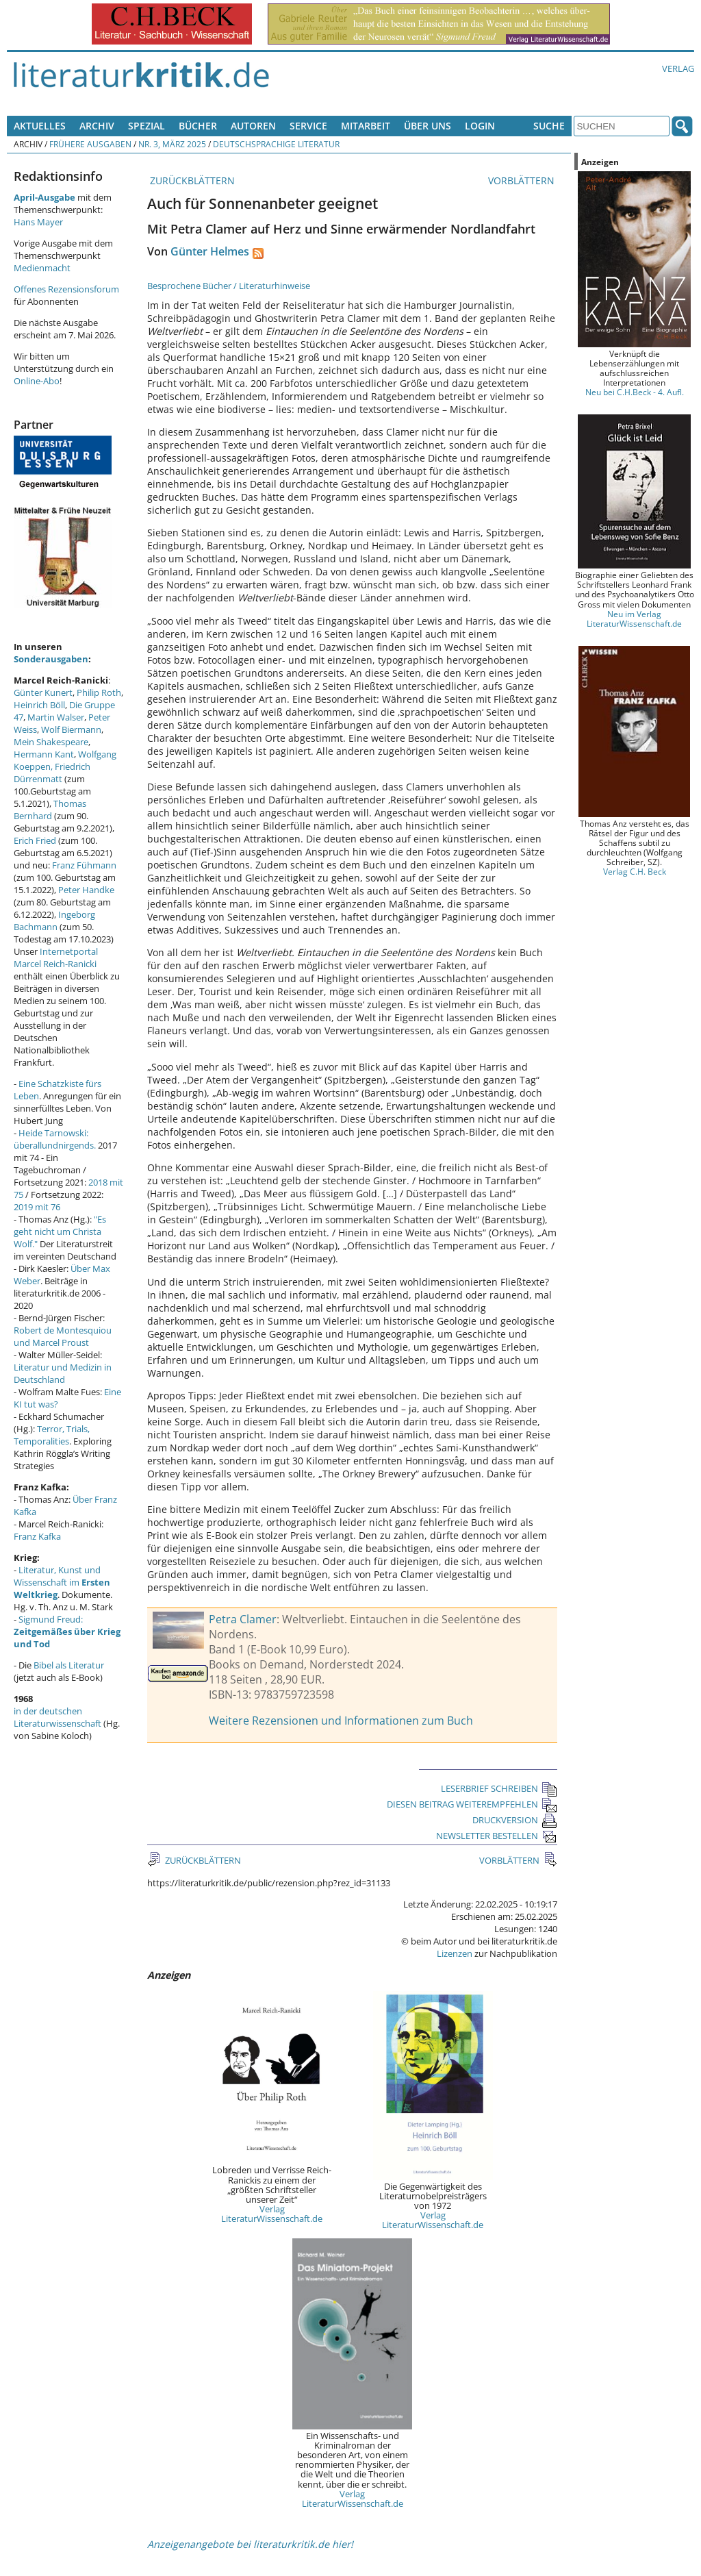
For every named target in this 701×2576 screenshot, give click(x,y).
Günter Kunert (43, 692)
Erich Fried (35, 840)
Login (480, 125)
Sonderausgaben (51, 659)
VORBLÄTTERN (522, 180)
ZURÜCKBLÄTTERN (191, 180)
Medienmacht (42, 268)
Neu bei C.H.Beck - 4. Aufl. (634, 391)
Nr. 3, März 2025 (172, 143)
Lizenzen (454, 1953)
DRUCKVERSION (514, 1820)
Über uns (427, 125)
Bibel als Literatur (69, 1665)
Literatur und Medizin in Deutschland (63, 1373)
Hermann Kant (44, 754)
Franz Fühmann (84, 865)
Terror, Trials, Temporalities (52, 1435)
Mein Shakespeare (51, 742)
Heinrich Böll (39, 705)
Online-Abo (37, 381)
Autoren (253, 125)
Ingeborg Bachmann (54, 920)
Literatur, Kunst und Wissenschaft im (62, 1582)
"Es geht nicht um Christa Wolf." (60, 1231)
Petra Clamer (243, 1619)
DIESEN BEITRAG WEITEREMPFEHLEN (472, 1804)
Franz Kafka (37, 1536)
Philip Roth (99, 692)
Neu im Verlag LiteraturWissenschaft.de (634, 618)
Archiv (96, 125)
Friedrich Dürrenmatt (52, 772)
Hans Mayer (38, 222)
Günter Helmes (209, 251)
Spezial (146, 125)
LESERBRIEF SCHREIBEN (499, 1788)
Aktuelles (40, 125)
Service (308, 125)
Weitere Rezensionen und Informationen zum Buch (341, 1720)
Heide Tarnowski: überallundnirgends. (55, 1139)
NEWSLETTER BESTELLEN (496, 1835)
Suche (549, 125)
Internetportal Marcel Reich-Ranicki (56, 957)
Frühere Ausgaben (90, 143)
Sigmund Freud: (67, 1631)
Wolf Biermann (71, 729)
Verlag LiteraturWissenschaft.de (271, 2214)
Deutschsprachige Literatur (276, 143)
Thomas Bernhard (50, 809)
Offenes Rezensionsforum (66, 289)
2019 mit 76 (37, 1207)
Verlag (678, 68)
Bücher (198, 125)
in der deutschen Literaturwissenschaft (57, 1717)
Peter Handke (86, 890)
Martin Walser (55, 717)
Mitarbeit (365, 125)
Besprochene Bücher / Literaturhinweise (228, 285)
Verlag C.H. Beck (634, 871)
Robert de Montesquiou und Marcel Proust (63, 1336)
